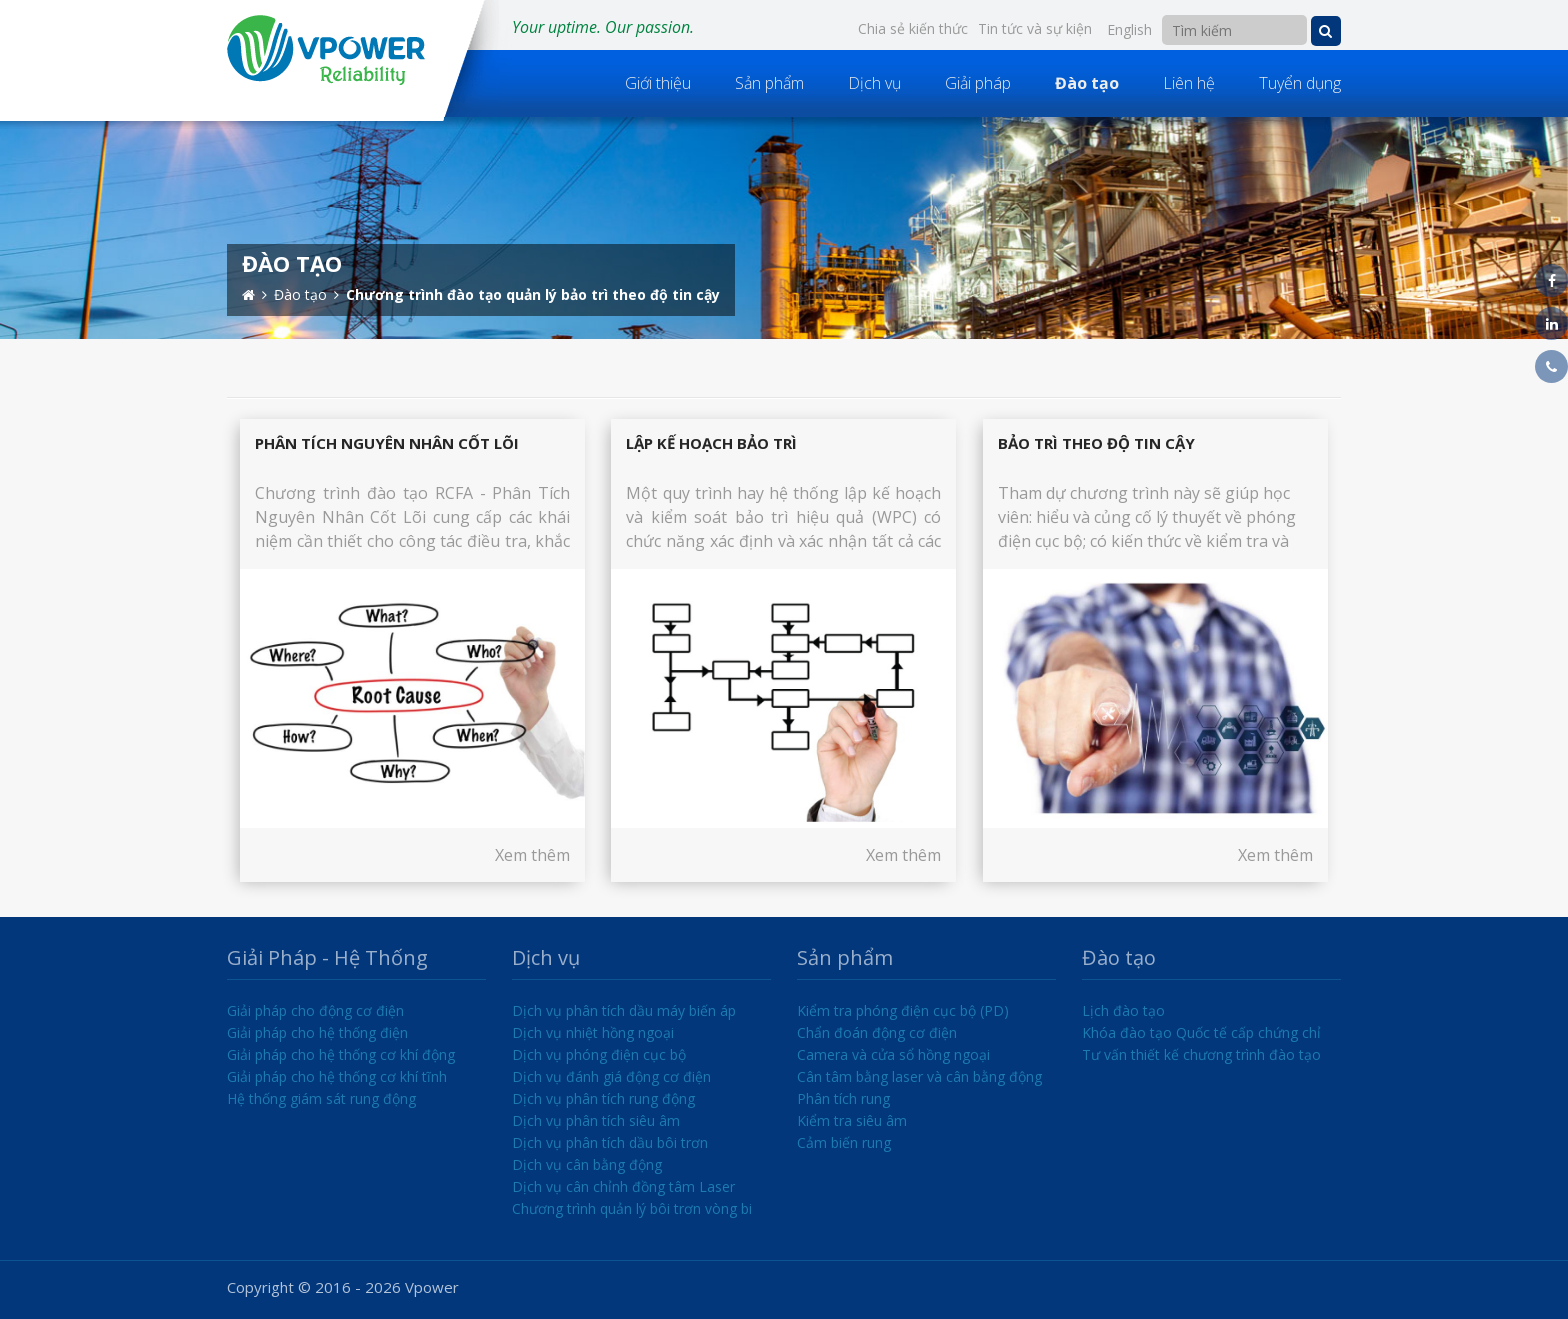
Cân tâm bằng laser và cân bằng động (919, 1076)
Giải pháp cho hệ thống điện (317, 1032)
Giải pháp (978, 83)
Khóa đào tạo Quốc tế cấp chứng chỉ (1201, 1032)
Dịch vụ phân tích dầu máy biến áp (624, 1010)
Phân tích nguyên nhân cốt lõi (387, 443)
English (1129, 29)
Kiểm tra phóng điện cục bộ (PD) (903, 1010)
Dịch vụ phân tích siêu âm (596, 1120)
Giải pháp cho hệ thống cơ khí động (341, 1054)
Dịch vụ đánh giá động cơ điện (611, 1076)
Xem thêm (532, 855)
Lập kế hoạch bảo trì (711, 443)
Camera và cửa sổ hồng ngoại (893, 1054)
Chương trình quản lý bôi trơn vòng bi (632, 1208)
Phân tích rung (843, 1098)
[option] (784, 228)
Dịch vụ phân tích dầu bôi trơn (610, 1142)
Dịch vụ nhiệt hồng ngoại (593, 1032)
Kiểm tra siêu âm (852, 1120)
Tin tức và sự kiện (1035, 28)
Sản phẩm (769, 83)
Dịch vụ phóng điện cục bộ (599, 1054)
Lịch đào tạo (1123, 1010)
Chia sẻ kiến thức (913, 28)
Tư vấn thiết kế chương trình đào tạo (1201, 1054)
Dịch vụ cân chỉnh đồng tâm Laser (623, 1186)
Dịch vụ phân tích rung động (603, 1098)
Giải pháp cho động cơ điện (315, 1010)
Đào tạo (1087, 83)
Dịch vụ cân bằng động (587, 1164)
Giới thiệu (658, 83)
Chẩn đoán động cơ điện (877, 1032)
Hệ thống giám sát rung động (321, 1098)
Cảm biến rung (844, 1142)
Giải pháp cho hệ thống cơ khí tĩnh (337, 1076)
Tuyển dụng (1300, 83)
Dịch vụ (874, 83)
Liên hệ (1189, 83)
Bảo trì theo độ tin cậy (1096, 443)
